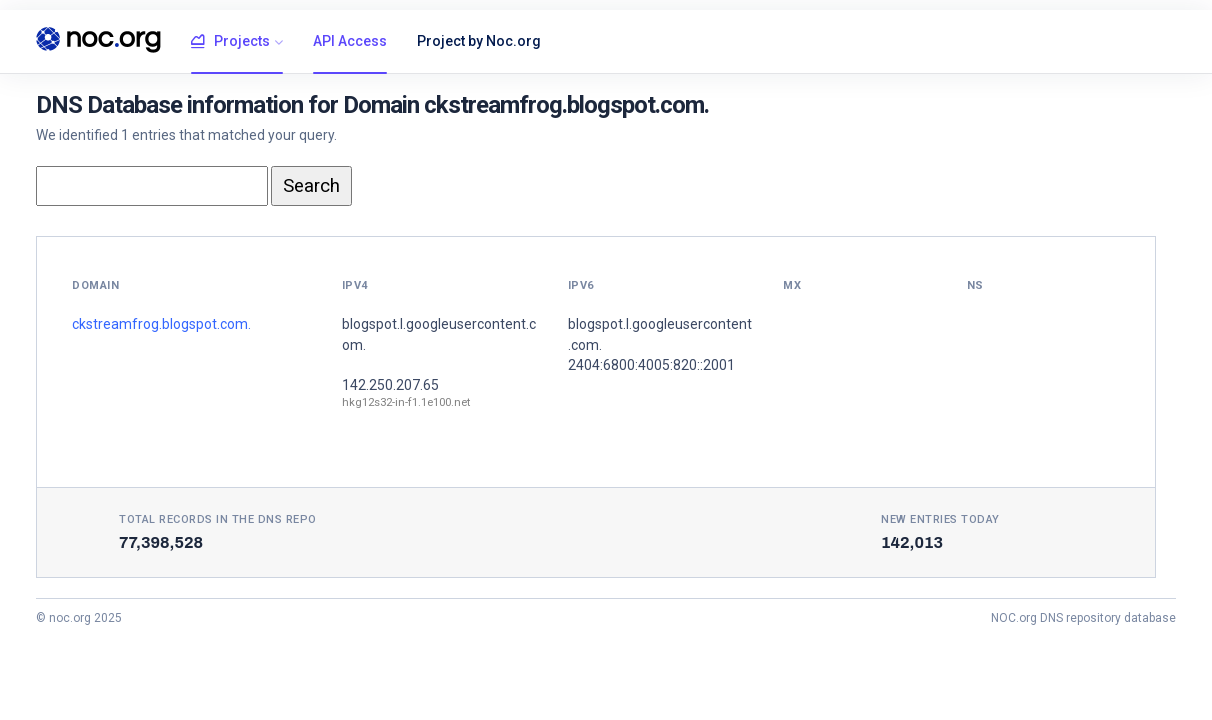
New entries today (940, 519)
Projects (230, 42)
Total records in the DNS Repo (218, 519)
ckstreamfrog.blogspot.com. (161, 324)
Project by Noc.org (479, 41)
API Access (350, 41)
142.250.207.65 (390, 385)
